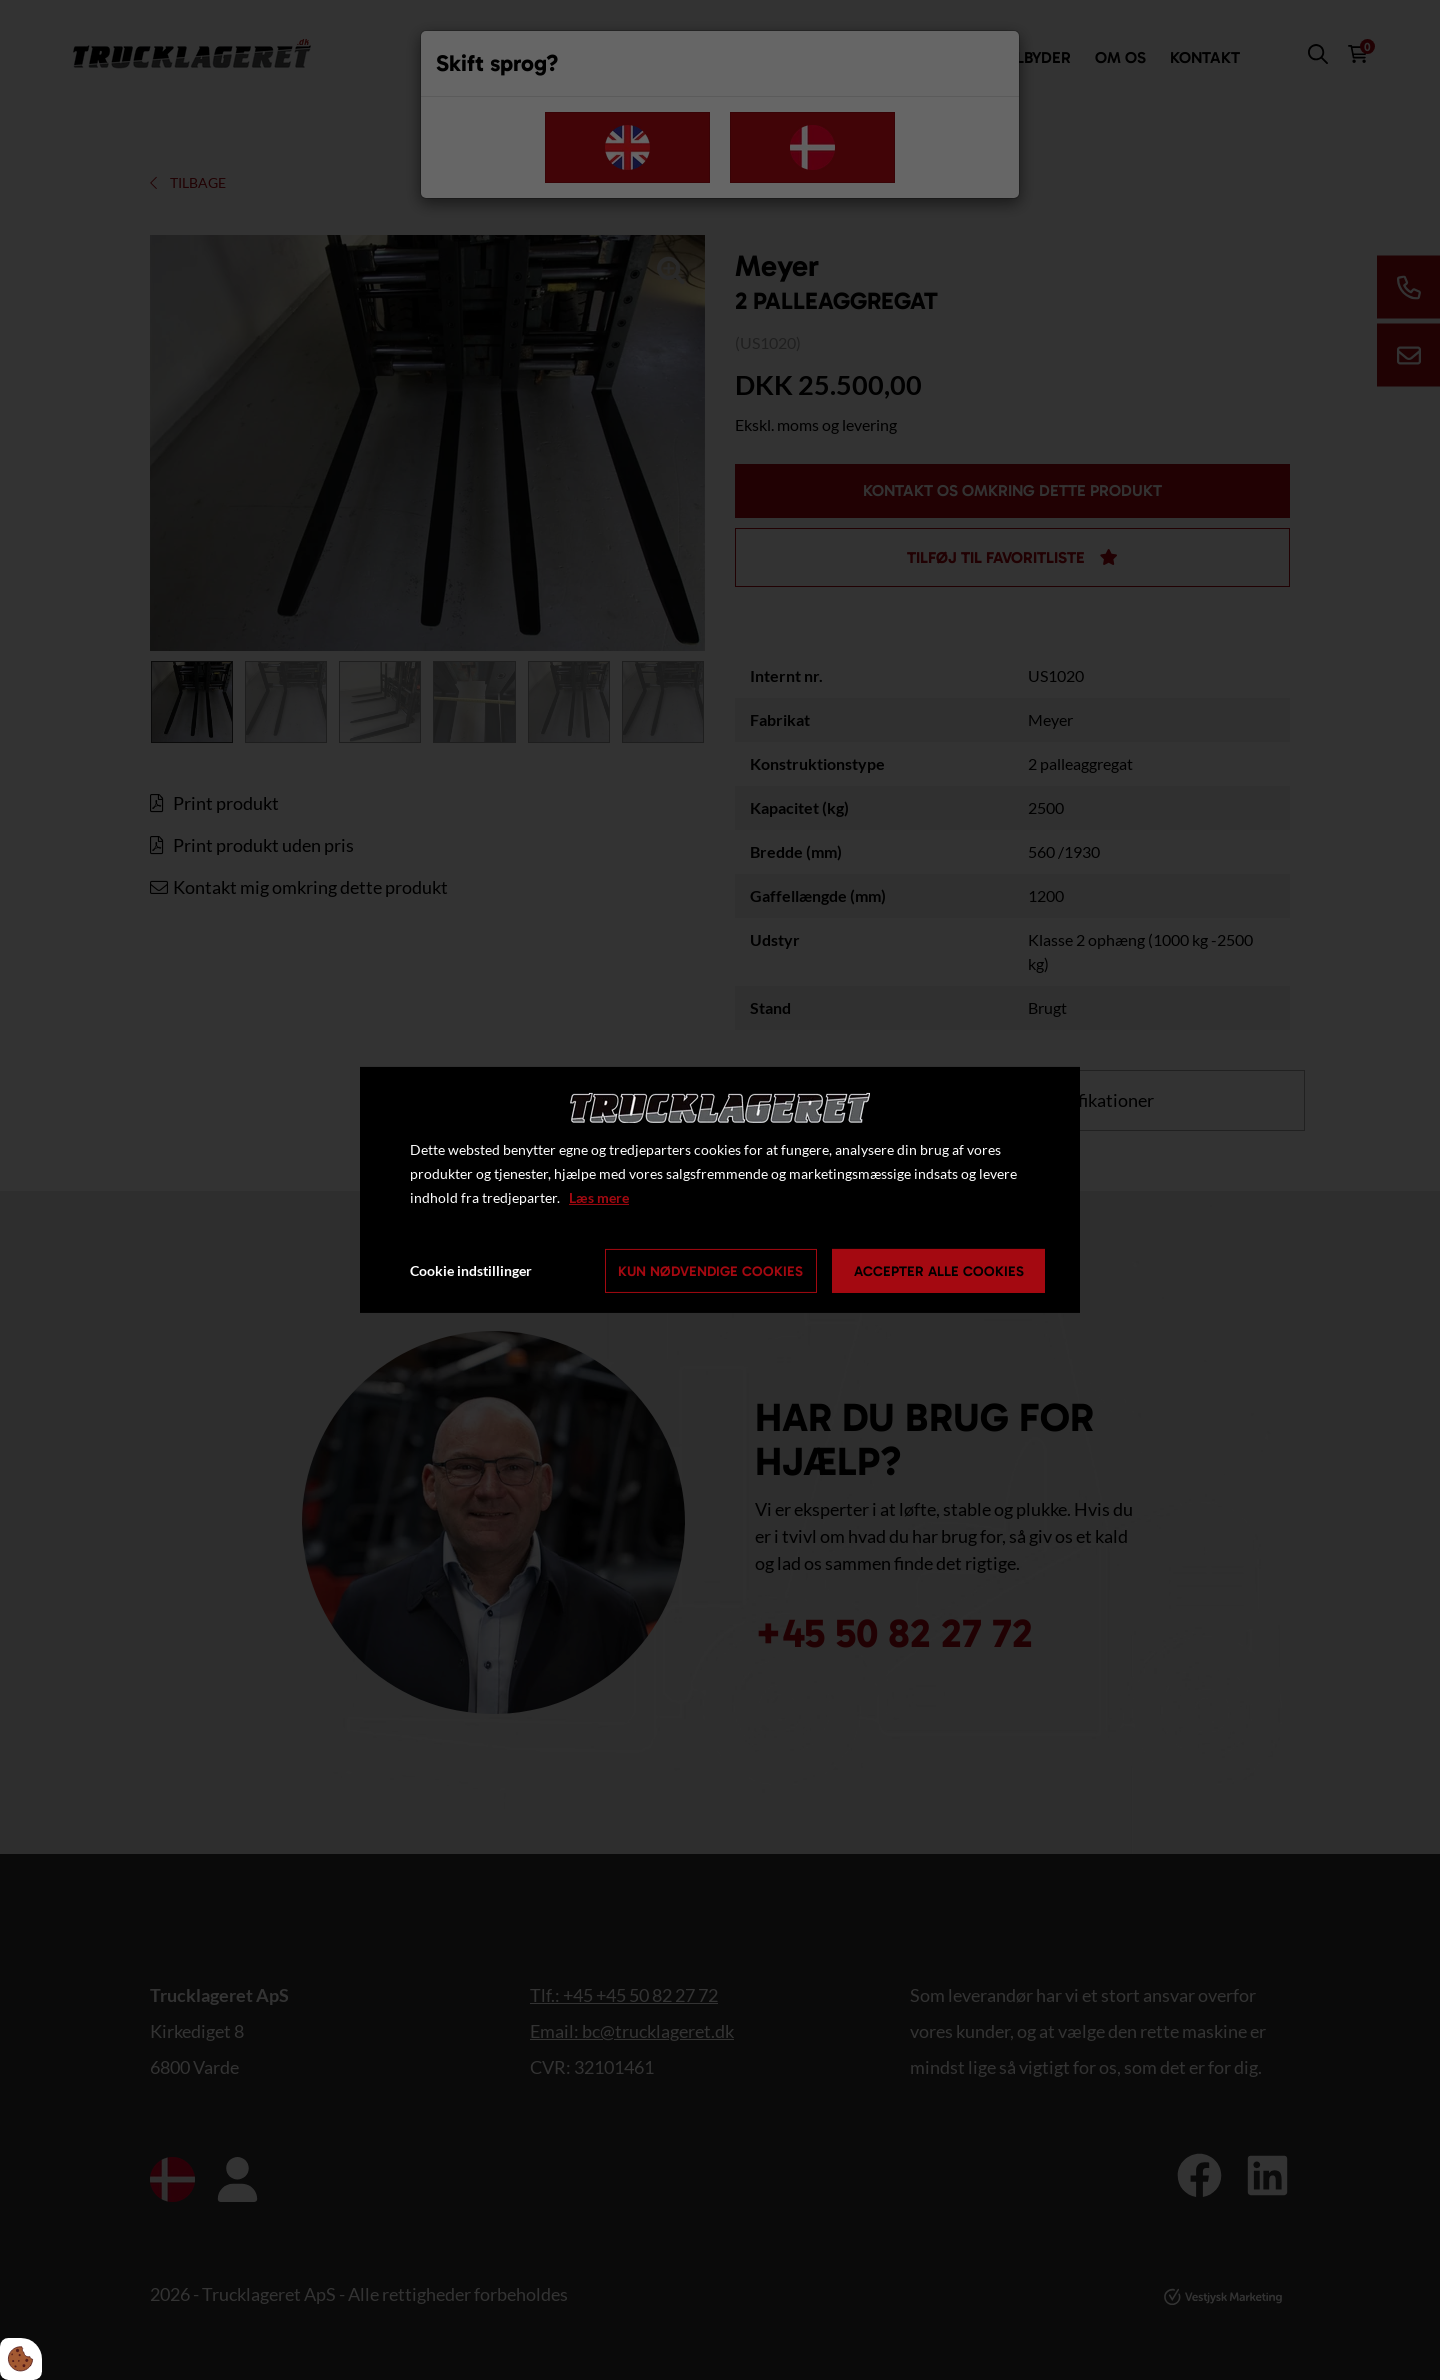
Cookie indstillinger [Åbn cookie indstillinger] (471, 1270)
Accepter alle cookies (939, 1271)
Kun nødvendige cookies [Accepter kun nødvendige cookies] (710, 1271)
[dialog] (720, 1190)
